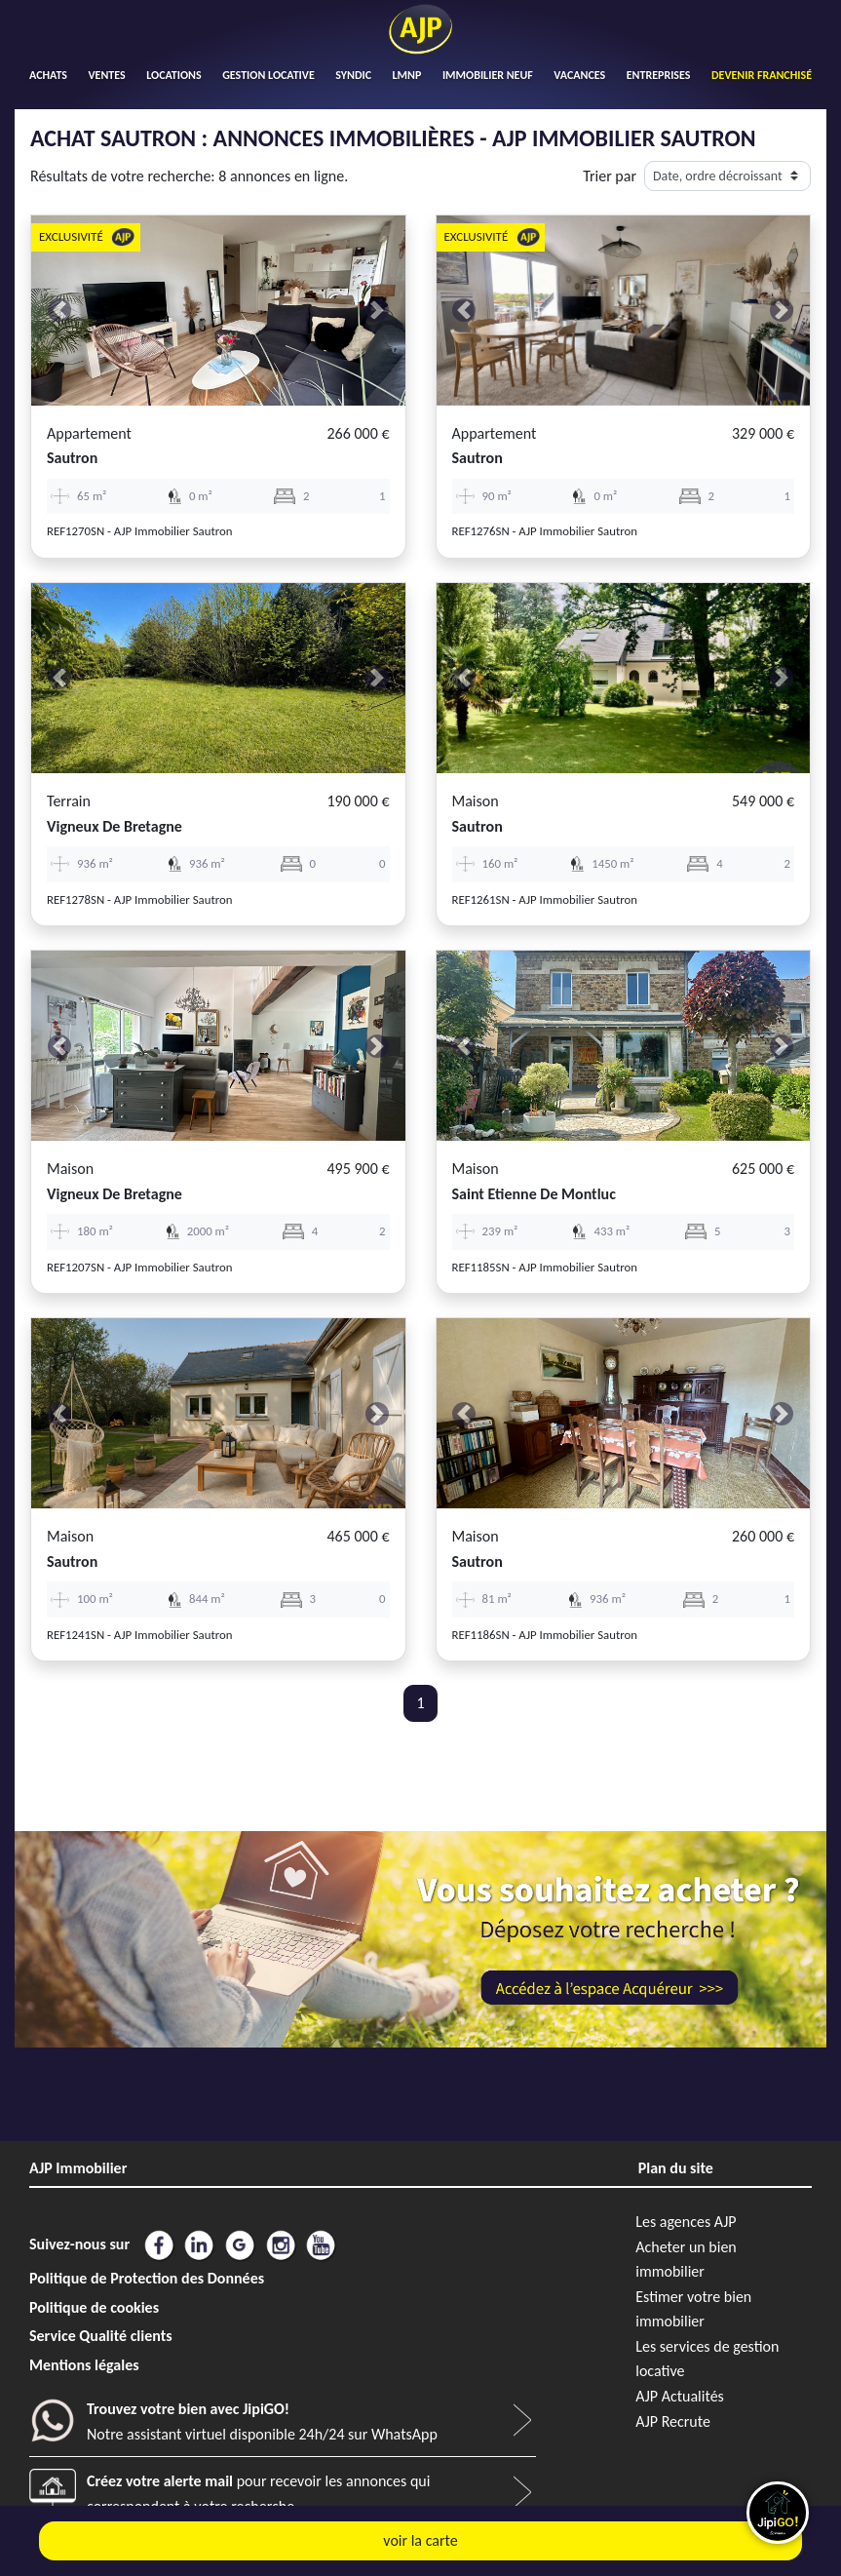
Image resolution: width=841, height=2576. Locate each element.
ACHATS (48, 75)
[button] (59, 310)
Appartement (89, 433)
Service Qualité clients (100, 2335)
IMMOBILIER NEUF (487, 75)
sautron (72, 458)
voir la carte (420, 2540)
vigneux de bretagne (114, 826)
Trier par (609, 176)
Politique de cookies (94, 2307)
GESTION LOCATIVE (268, 75)
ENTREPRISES (659, 75)
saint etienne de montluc (534, 1194)
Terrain (69, 801)
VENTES (106, 75)
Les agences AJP (685, 2221)
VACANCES (579, 75)
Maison (475, 801)
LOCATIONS (174, 75)
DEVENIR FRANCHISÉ (761, 75)
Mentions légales (84, 2365)
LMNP (407, 75)
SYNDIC (353, 75)
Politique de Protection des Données (146, 2278)
